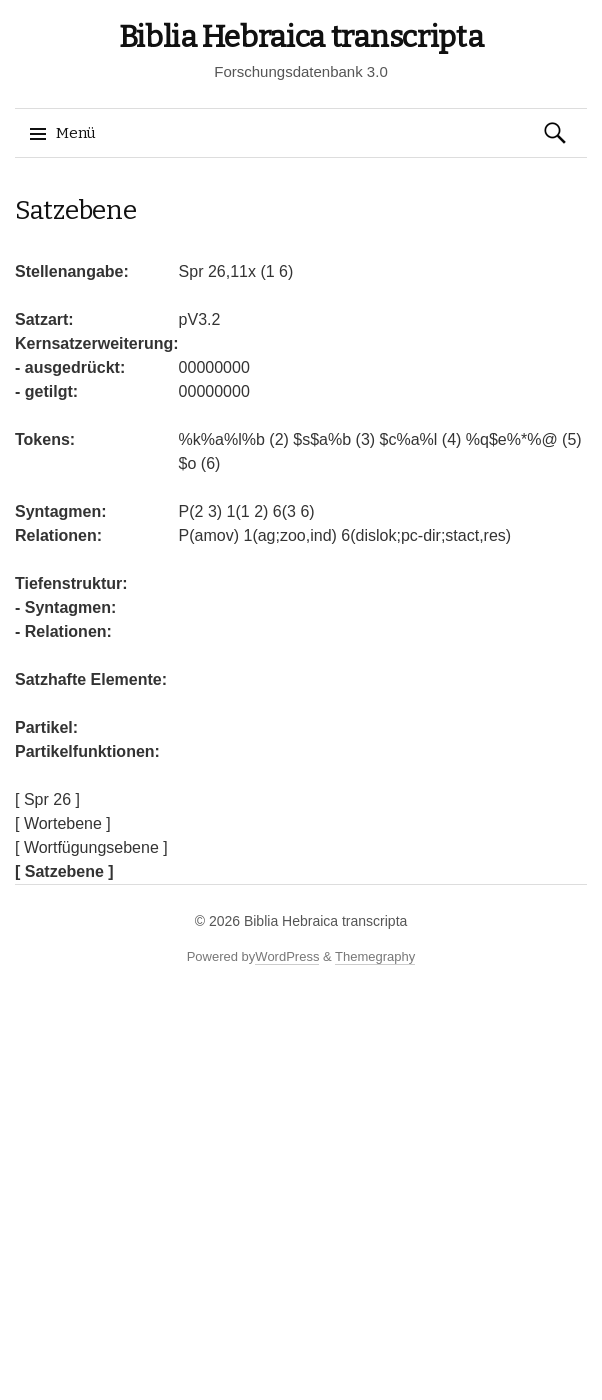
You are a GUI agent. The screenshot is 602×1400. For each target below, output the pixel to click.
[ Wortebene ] (63, 823)
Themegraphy (375, 956)
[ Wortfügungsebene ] (91, 847)
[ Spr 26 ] (47, 799)
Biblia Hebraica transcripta (301, 37)
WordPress (287, 956)
